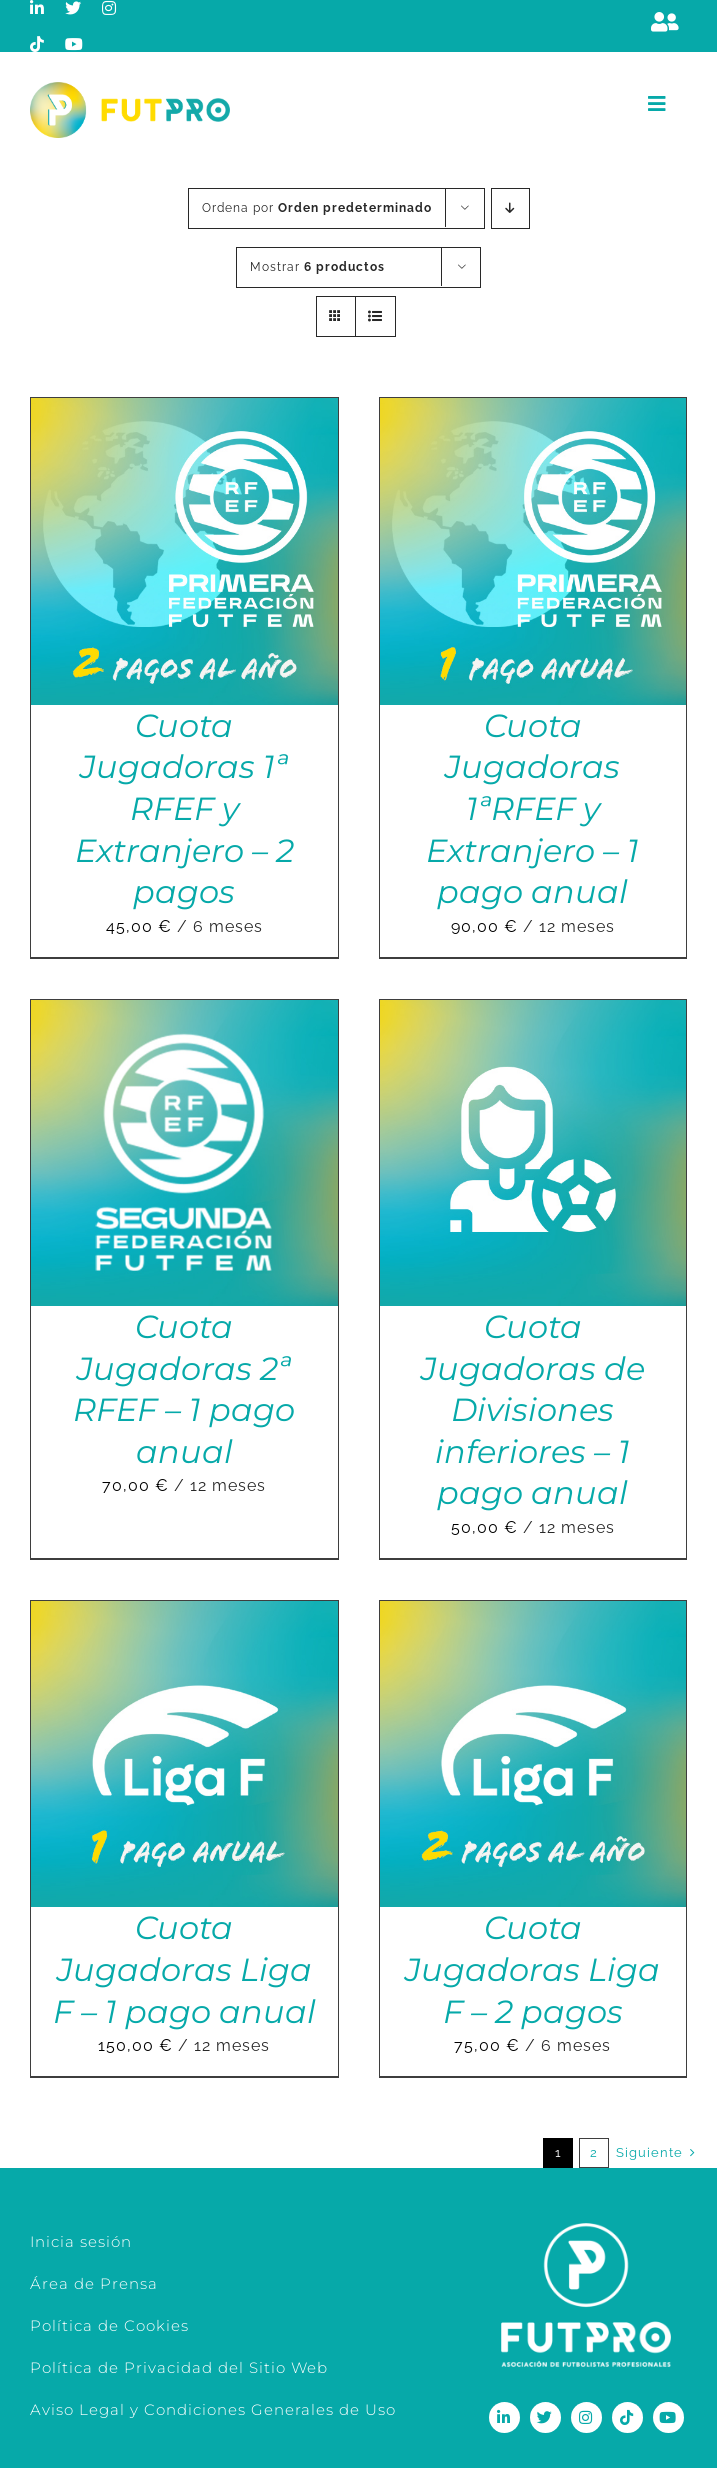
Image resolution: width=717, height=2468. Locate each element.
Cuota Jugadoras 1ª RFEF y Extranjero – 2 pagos (184, 808)
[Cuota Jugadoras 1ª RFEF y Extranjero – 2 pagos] (184, 411)
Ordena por (317, 208)
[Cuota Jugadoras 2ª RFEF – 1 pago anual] (184, 1013)
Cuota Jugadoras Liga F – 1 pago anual (184, 1969)
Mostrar (317, 267)
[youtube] (74, 44)
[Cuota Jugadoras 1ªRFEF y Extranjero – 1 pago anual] (533, 411)
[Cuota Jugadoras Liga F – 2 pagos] (533, 1614)
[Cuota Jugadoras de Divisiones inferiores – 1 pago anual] (533, 1013)
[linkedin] (37, 8)
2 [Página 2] (594, 2152)
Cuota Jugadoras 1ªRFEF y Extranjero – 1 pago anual (532, 808)
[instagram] (109, 8)
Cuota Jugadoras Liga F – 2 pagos (532, 1969)
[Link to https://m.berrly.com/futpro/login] (665, 22)
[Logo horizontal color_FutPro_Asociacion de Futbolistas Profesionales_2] (130, 89)
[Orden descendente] (510, 208)
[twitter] (73, 8)
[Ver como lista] (375, 316)
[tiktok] (37, 44)
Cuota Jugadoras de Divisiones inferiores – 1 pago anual (533, 1409)
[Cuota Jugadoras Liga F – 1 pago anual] (184, 1614)
